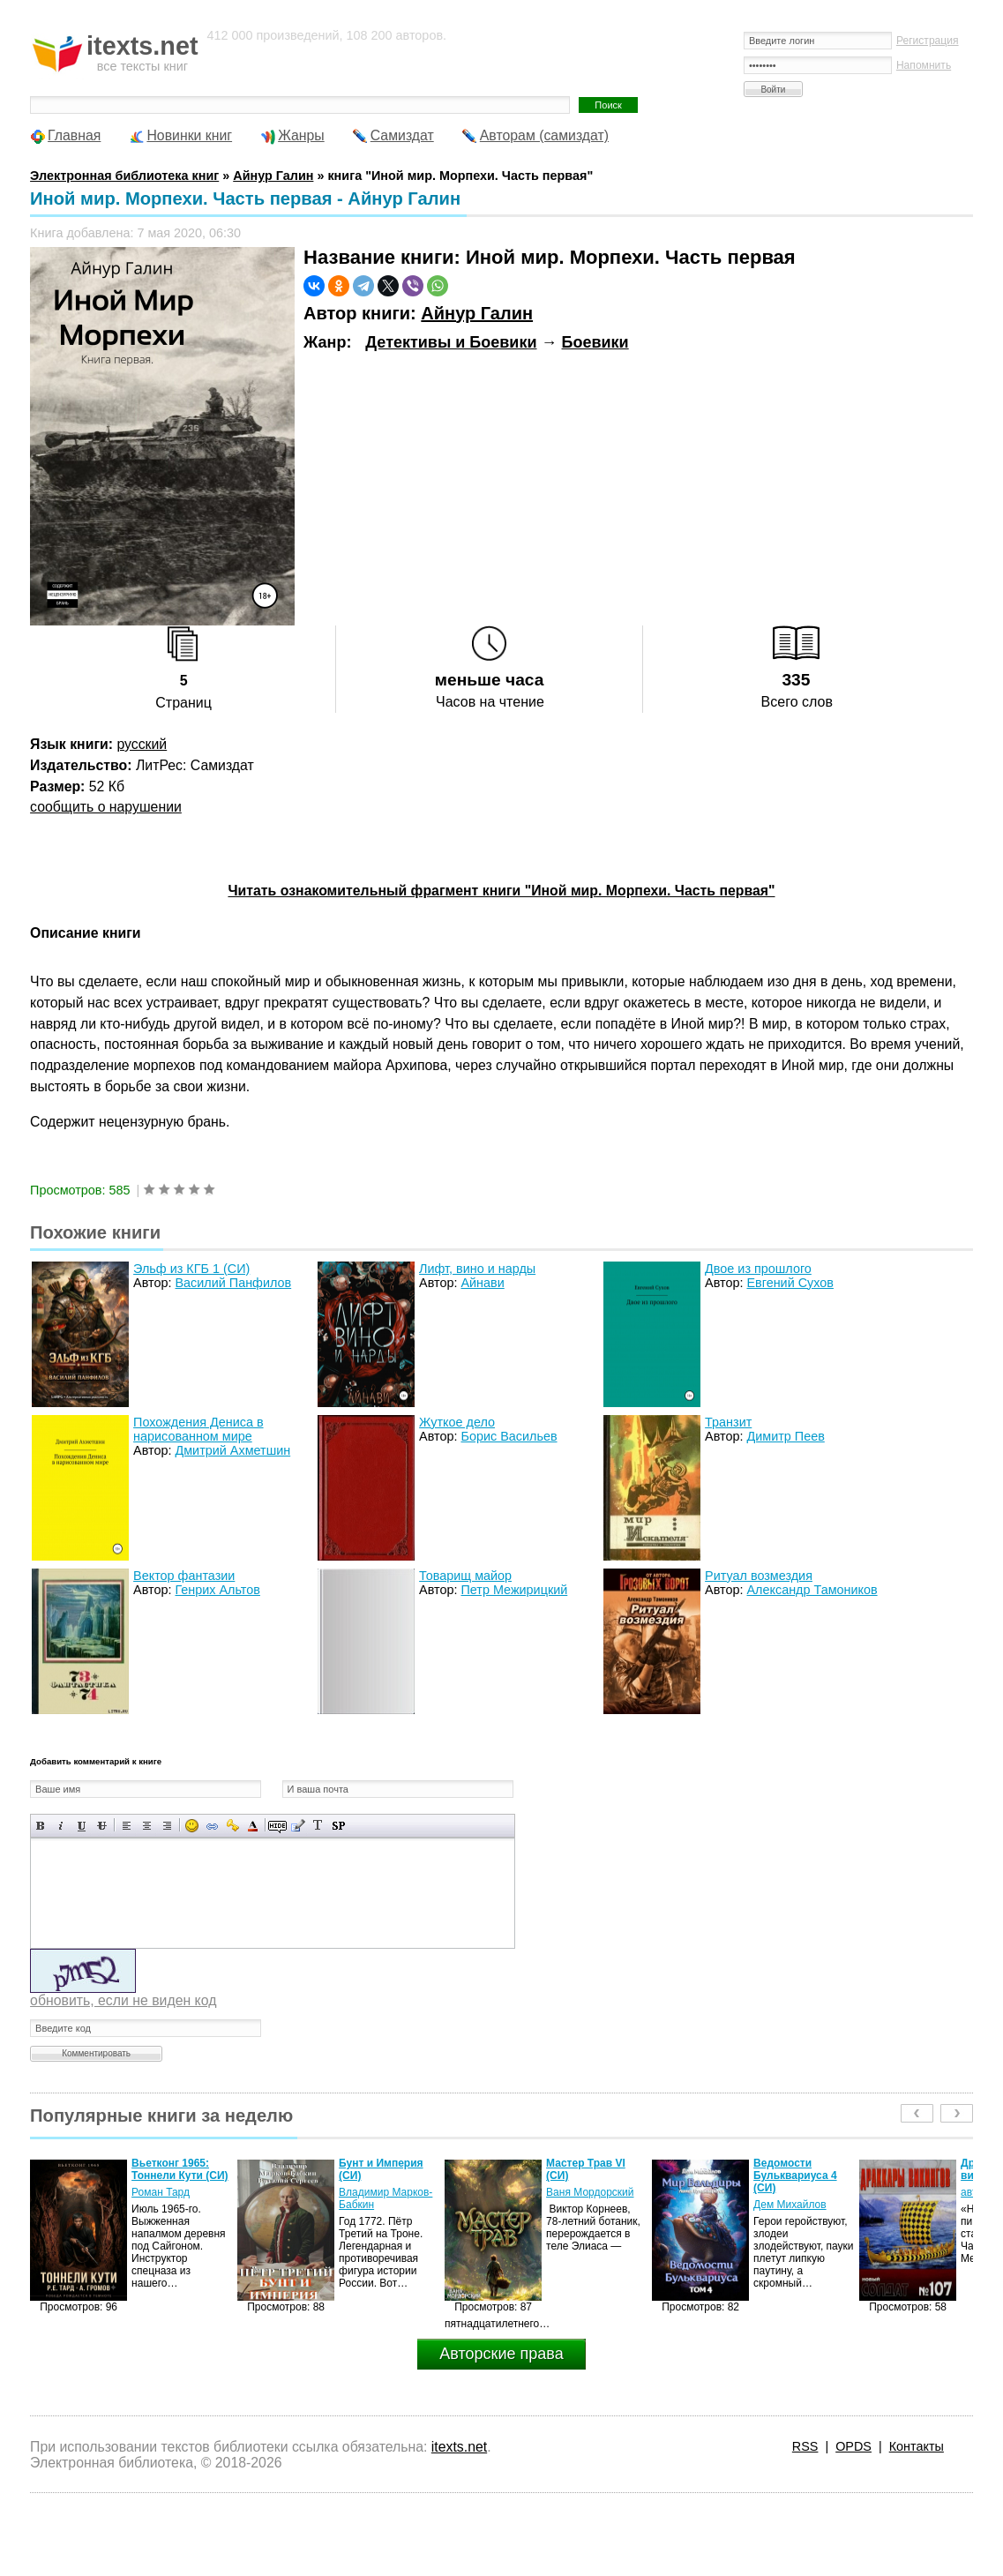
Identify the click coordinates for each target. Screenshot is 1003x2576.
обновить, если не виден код (123, 2000)
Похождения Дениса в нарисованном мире (198, 1429)
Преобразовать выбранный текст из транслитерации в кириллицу (318, 1826)
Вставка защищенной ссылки (232, 1826)
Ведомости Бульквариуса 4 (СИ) (794, 2175)
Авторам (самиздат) (544, 135)
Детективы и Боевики (450, 342)
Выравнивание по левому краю (126, 1826)
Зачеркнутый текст (102, 1826)
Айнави (482, 1283)
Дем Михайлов (790, 2204)
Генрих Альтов (217, 1590)
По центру (147, 1826)
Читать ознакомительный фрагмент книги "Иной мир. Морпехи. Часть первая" (501, 890)
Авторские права (501, 2354)
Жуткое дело (457, 1422)
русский (141, 744)
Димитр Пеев (785, 1436)
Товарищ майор (465, 1576)
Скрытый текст (277, 1826)
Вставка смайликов (192, 1826)
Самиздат (402, 135)
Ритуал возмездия (758, 1576)
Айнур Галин (477, 313)
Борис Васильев (508, 1436)
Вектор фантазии (184, 1576)
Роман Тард (160, 2192)
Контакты (916, 2446)
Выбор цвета (253, 1826)
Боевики (595, 342)
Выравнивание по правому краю (167, 1826)
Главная (74, 135)
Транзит (728, 1422)
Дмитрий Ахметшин (232, 1450)
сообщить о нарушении (106, 806)
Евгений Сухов (789, 1283)
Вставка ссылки (212, 1826)
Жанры (301, 135)
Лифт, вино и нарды (477, 1269)
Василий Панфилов (233, 1283)
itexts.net (459, 2446)
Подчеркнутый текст (81, 1826)
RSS (805, 2446)
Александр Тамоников (811, 1590)
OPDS (853, 2446)
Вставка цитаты (298, 1826)
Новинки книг (189, 135)
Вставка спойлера (338, 1826)
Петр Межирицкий (513, 1590)
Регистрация (927, 40)
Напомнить (923, 65)
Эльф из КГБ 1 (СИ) (191, 1269)
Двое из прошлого (758, 1269)
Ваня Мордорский (589, 2192)
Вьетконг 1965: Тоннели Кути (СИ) (179, 2169)
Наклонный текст (61, 1826)
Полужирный (41, 1826)
